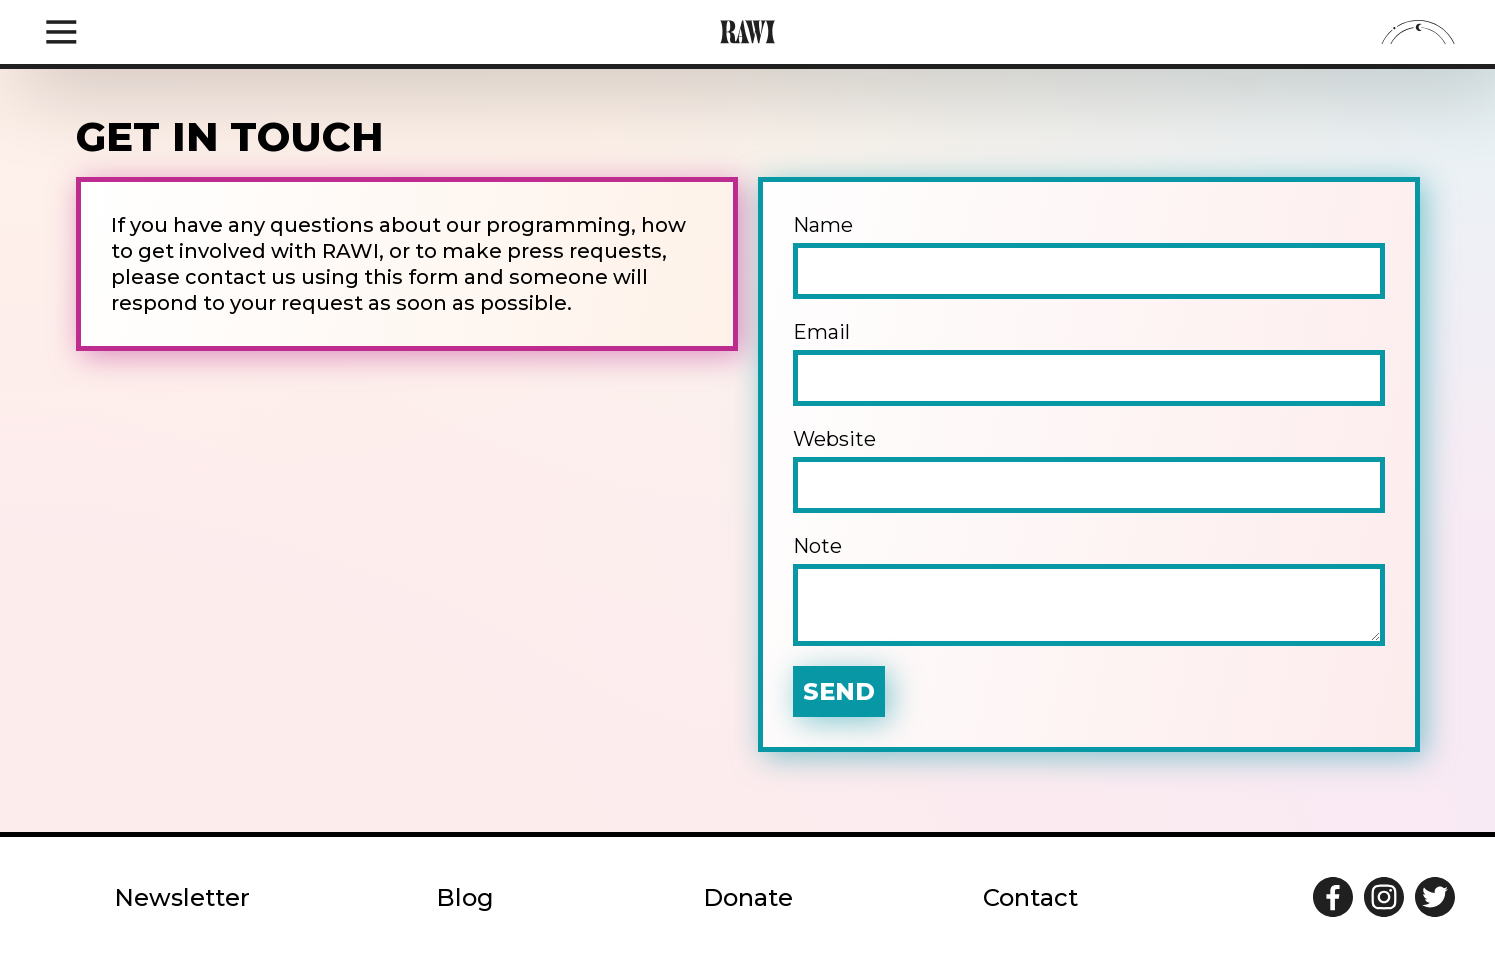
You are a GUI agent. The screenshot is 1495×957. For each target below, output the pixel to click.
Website (1089, 470)
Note (1089, 590)
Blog (465, 897)
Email (1089, 363)
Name (1089, 256)
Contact (1030, 897)
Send (839, 691)
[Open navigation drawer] (61, 32)
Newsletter (182, 897)
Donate (748, 897)
